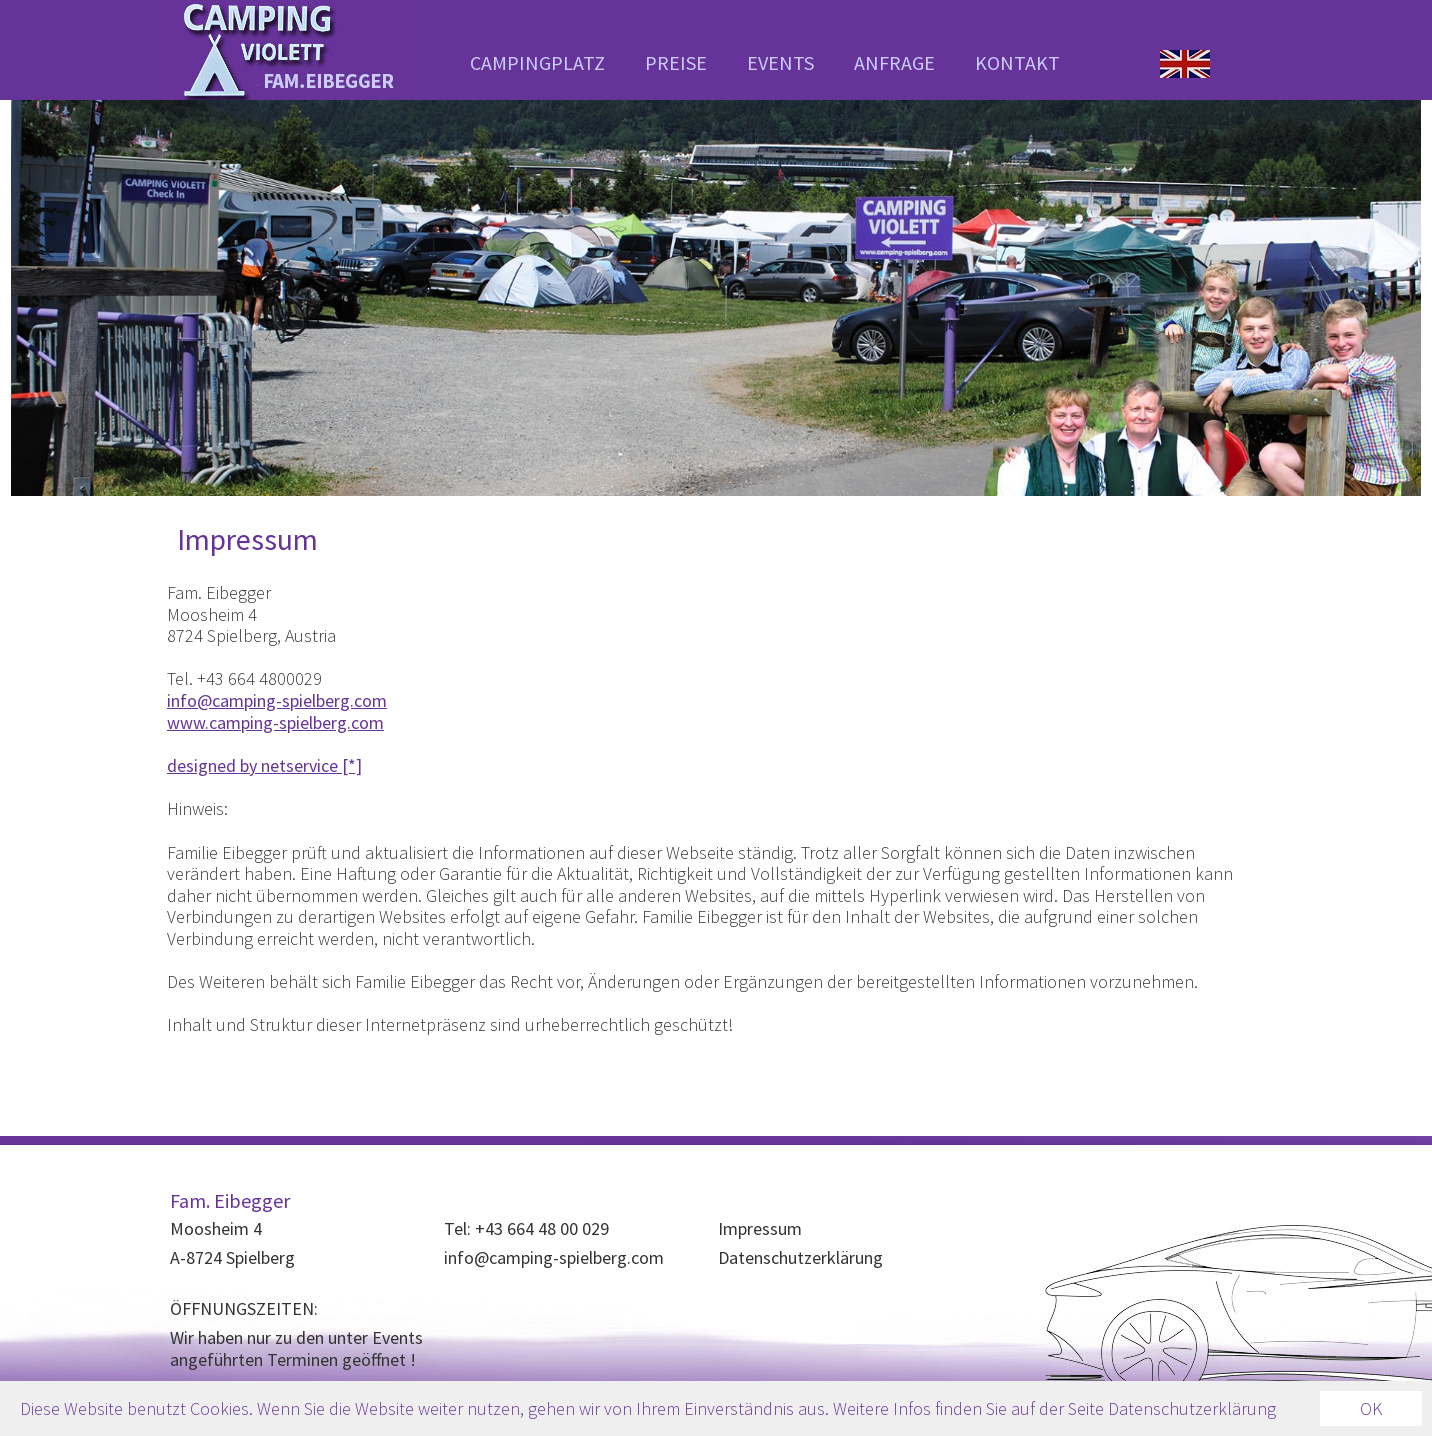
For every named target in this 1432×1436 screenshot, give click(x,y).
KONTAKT (1017, 62)
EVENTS (780, 62)
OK (1371, 1408)
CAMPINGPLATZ (537, 62)
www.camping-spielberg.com (275, 722)
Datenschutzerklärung (800, 1257)
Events (397, 1337)
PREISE (676, 62)
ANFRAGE (894, 62)
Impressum (760, 1228)
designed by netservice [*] (264, 765)
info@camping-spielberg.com (277, 700)
